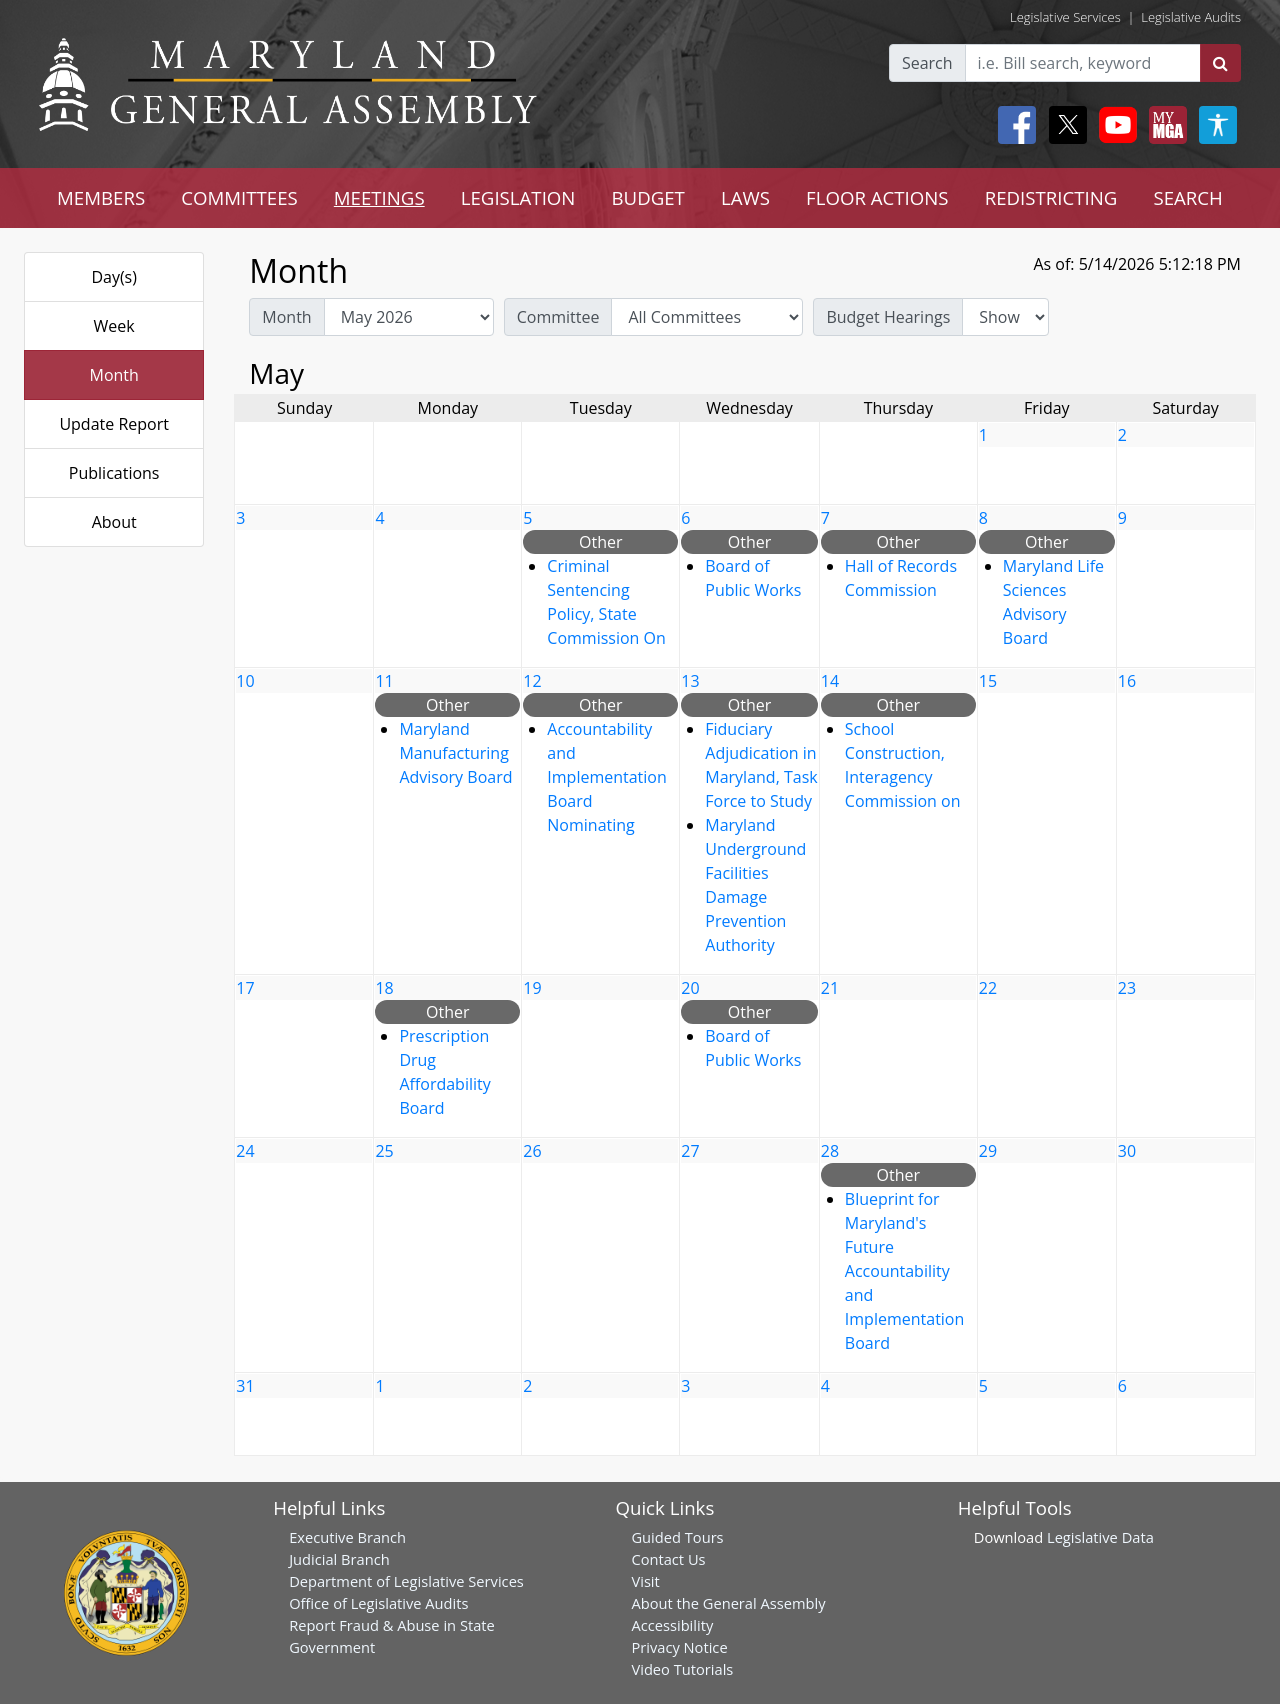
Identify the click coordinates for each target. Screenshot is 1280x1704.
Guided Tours (677, 1537)
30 (1127, 1151)
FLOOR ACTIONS (877, 197)
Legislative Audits (1191, 17)
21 (830, 988)
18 (384, 988)
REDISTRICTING (1051, 197)
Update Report (114, 424)
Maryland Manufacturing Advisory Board (455, 753)
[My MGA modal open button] (1164, 125)
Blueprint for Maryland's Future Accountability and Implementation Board (904, 1271)
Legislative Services (1065, 17)
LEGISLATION (518, 197)
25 (384, 1151)
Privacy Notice (679, 1647)
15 (988, 681)
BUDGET (647, 197)
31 (245, 1386)
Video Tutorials (682, 1669)
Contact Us (668, 1559)
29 (988, 1151)
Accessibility (672, 1625)
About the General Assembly (728, 1603)
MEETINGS (379, 197)
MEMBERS (101, 197)
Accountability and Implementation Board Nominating (606, 777)
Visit (645, 1581)
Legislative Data (1100, 1537)
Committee (558, 317)
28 (830, 1151)
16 (1127, 681)
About (114, 522)
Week (114, 326)
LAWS (745, 197)
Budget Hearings (888, 317)
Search (927, 63)
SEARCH (1187, 197)
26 (532, 1151)
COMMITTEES (239, 197)
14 (830, 681)
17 (245, 988)
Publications (114, 473)
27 (690, 1151)
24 (245, 1151)
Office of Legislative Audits (378, 1603)
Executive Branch (347, 1537)
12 (532, 681)
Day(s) (114, 277)
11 (384, 681)
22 (988, 988)
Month (113, 375)
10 (245, 681)
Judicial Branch (339, 1559)
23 (1127, 988)
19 (532, 988)
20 (690, 988)
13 (690, 681)
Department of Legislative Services (406, 1581)
